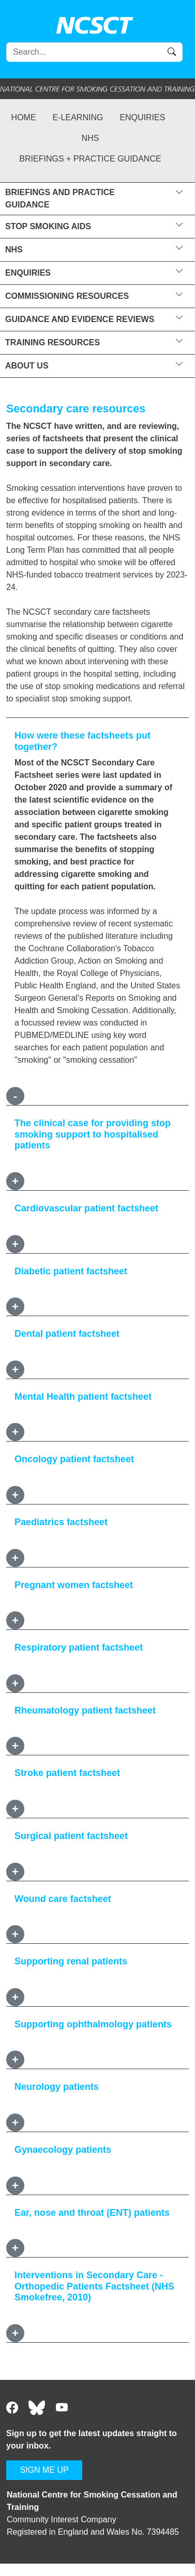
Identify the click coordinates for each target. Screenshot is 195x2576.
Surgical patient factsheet (71, 1836)
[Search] (94, 52)
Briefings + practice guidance (90, 158)
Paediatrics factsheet (61, 1522)
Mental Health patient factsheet (83, 1396)
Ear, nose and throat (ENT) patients (92, 2212)
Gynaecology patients (62, 2150)
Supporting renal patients (70, 1961)
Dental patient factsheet (66, 1334)
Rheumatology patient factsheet (85, 1710)
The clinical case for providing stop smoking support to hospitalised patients (92, 1134)
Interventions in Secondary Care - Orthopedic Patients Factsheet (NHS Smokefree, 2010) (94, 2286)
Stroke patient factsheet (67, 1773)
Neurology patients (56, 2087)
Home (23, 117)
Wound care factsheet (62, 1899)
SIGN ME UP (44, 2470)
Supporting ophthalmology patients (93, 2024)
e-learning (78, 117)
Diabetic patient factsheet (70, 1271)
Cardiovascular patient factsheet (86, 1208)
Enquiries (142, 117)
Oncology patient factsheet (74, 1459)
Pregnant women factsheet (73, 1585)
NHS (90, 138)
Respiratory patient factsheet (78, 1647)
